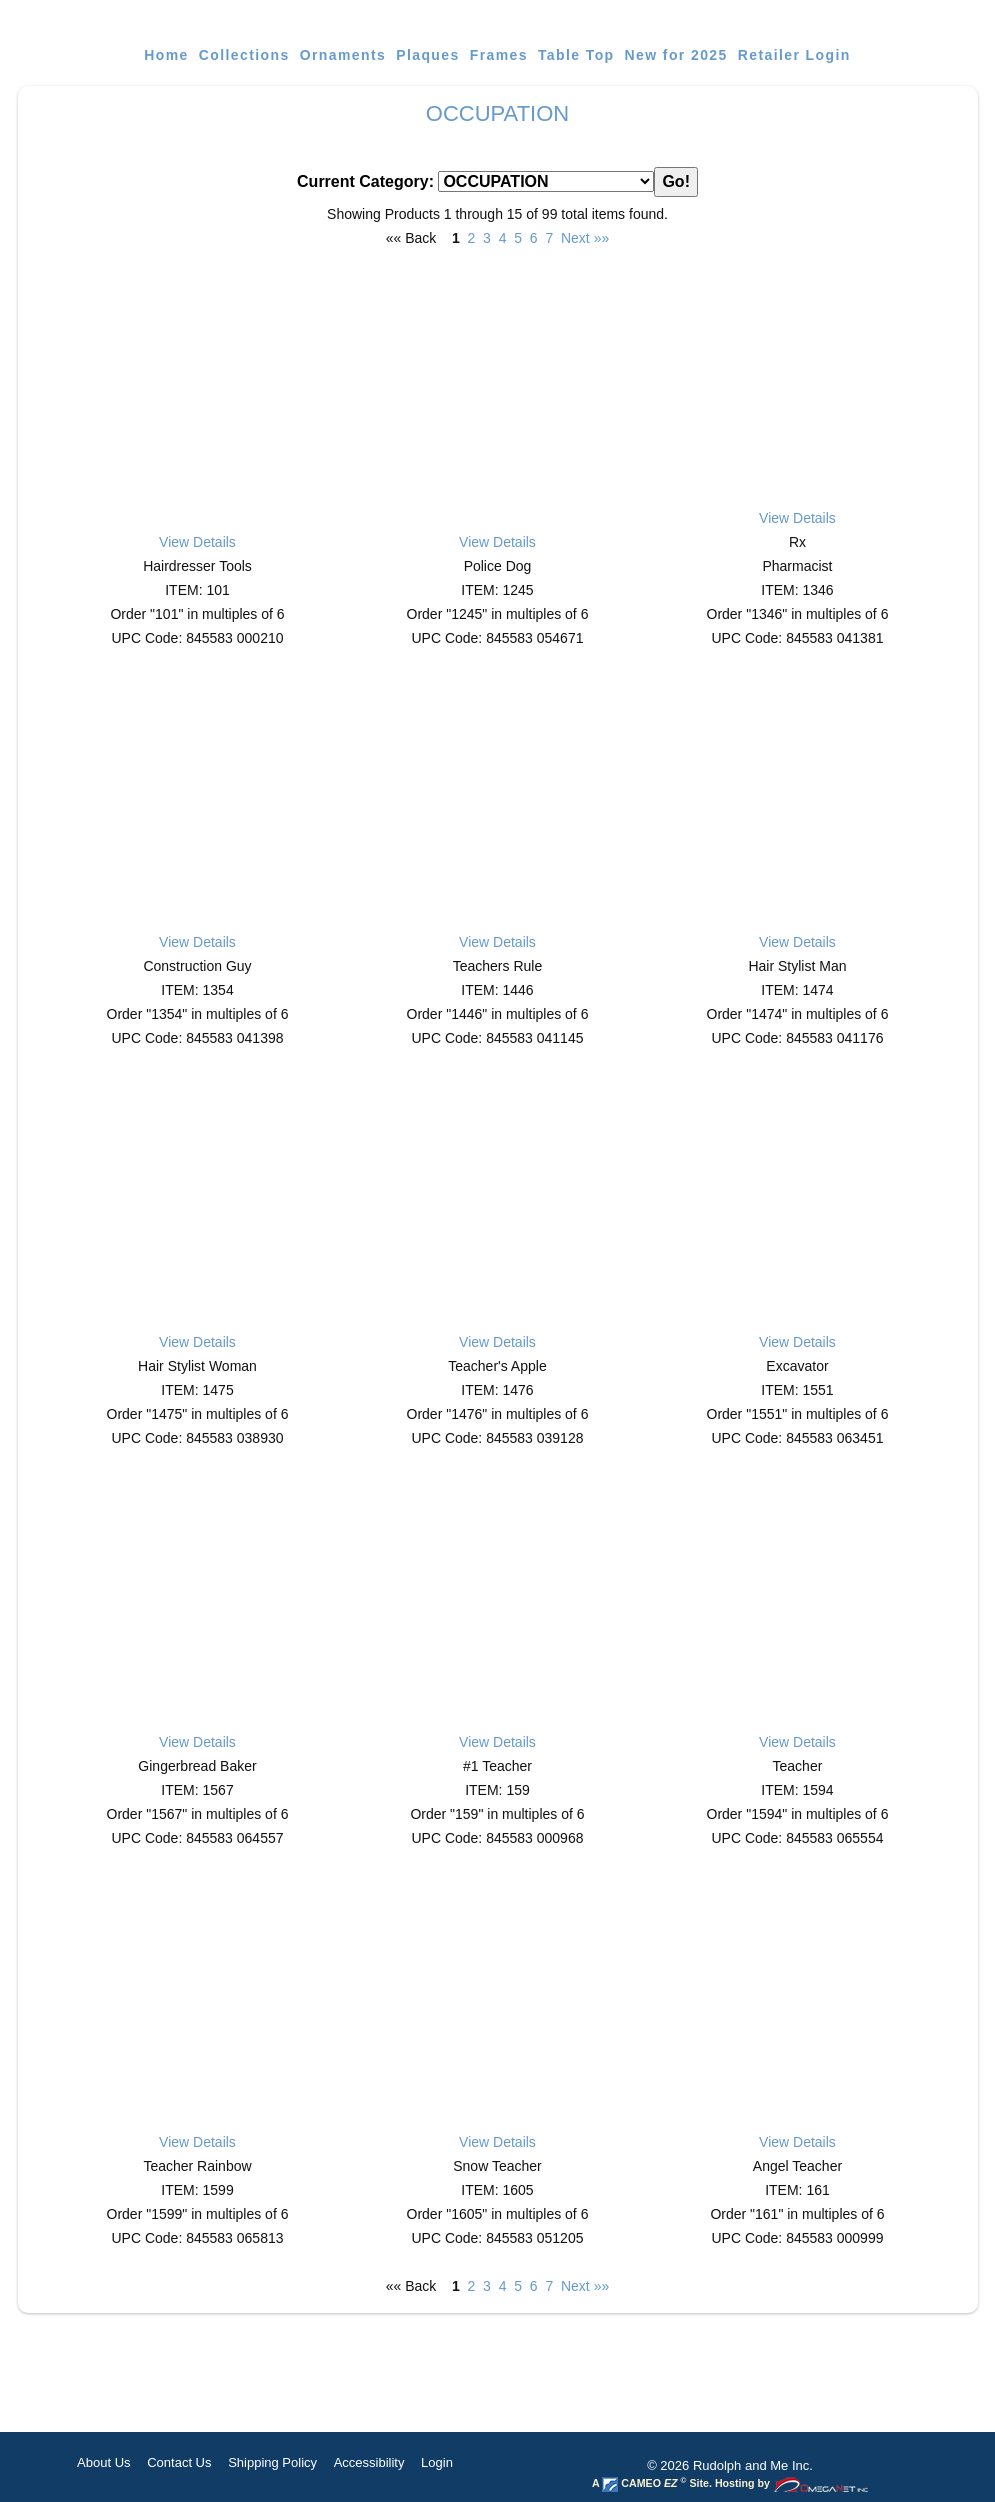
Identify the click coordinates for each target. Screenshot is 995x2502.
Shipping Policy (272, 2462)
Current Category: (497, 182)
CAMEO (639, 2483)
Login (437, 2462)
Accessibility (369, 2462)
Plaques (428, 55)
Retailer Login (794, 55)
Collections (244, 55)
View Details (197, 542)
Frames (499, 55)
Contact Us (179, 2462)
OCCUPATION (497, 113)
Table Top (576, 55)
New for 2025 (676, 55)
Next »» (585, 238)
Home (166, 55)
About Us (103, 2462)
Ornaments (343, 55)
